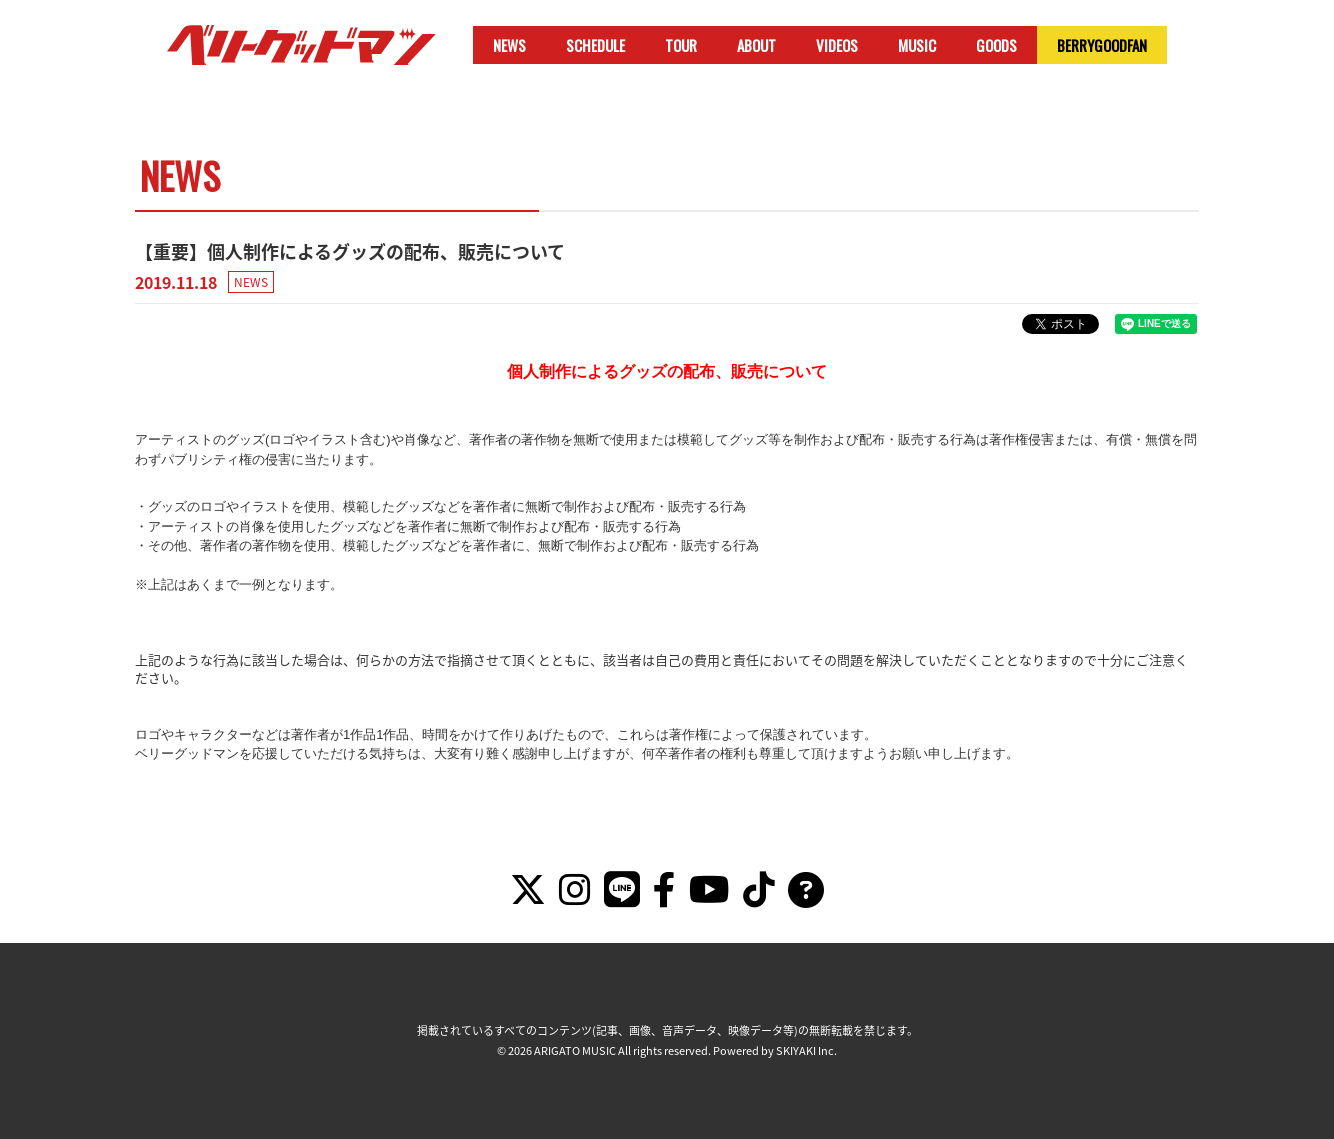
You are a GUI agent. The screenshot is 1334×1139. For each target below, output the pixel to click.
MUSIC (917, 45)
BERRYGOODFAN (1102, 45)
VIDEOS (837, 45)
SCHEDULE (595, 45)
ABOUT (756, 45)
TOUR (681, 45)
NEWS (509, 45)
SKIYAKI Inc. (806, 1050)
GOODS (996, 45)
